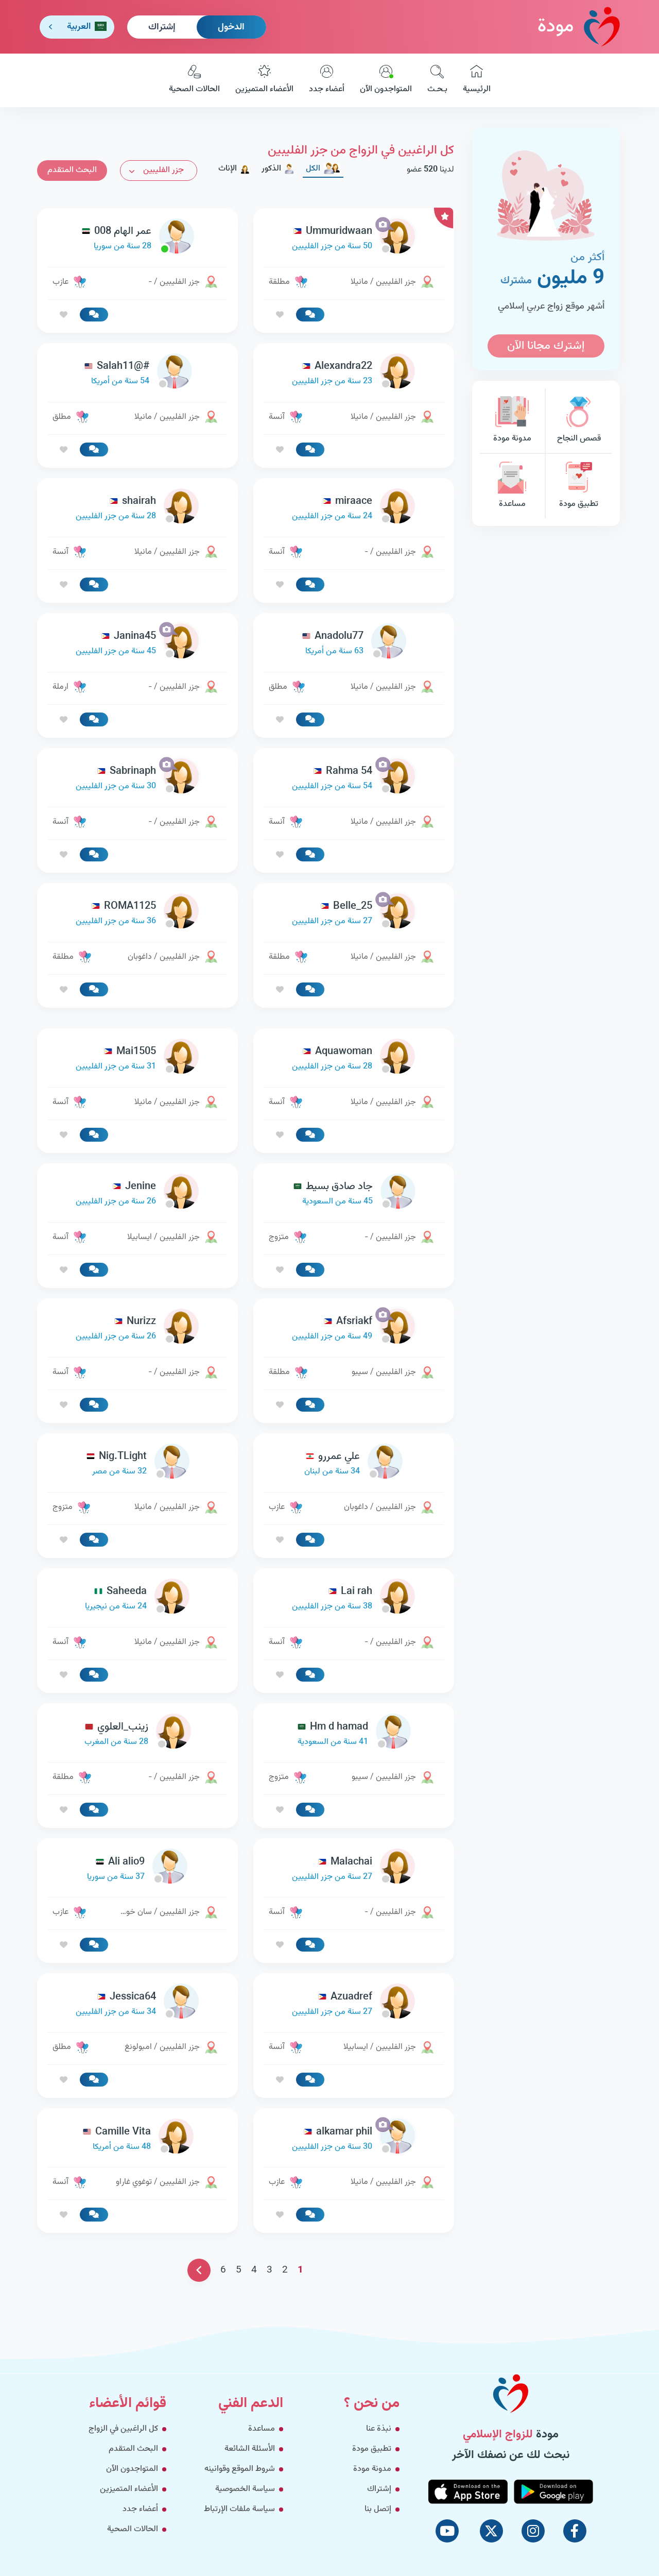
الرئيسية (477, 80)
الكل (323, 168)
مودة (578, 26)
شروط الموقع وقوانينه (239, 2469)
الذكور (278, 168)
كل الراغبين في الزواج (123, 2428)
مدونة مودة (512, 420)
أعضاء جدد (326, 80)
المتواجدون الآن (386, 80)
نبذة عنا (378, 2428)
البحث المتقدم (72, 170)
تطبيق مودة (579, 486)
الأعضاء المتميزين (264, 80)
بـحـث (437, 80)
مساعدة (512, 486)
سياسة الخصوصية (245, 2489)
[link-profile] (354, 238)
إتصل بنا (378, 2509)
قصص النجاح (579, 420)
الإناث (234, 168)
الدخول (231, 27)
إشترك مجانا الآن (545, 346)
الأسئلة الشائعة (249, 2449)
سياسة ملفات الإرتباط (239, 2509)
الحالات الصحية (194, 80)
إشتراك (162, 27)
